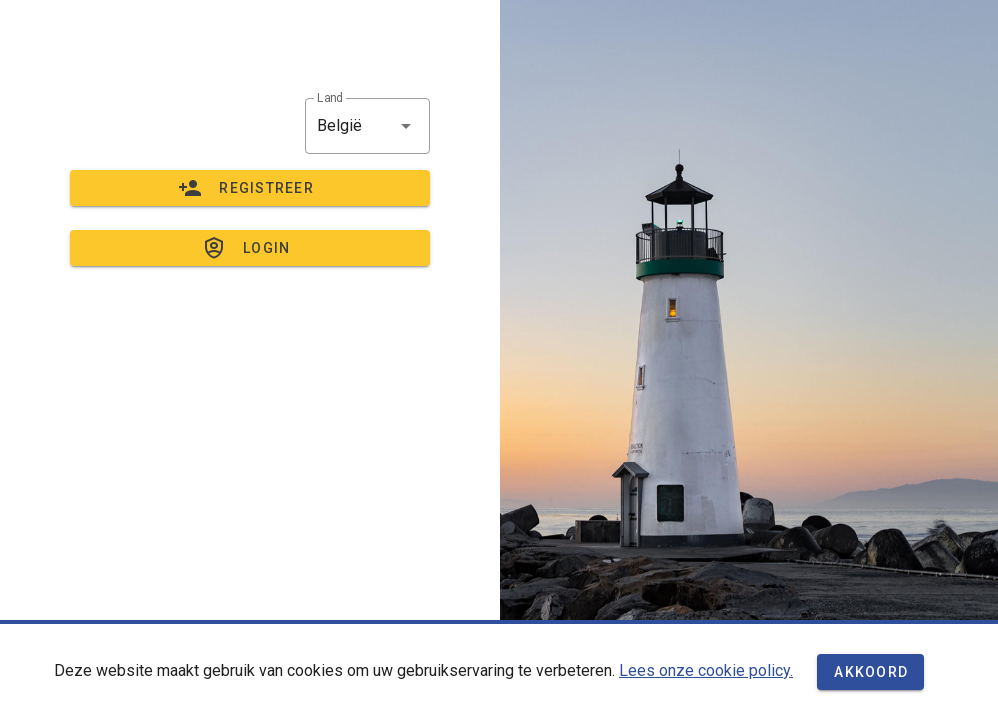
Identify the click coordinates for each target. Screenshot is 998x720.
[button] (367, 126)
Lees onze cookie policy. (706, 670)
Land (330, 98)
